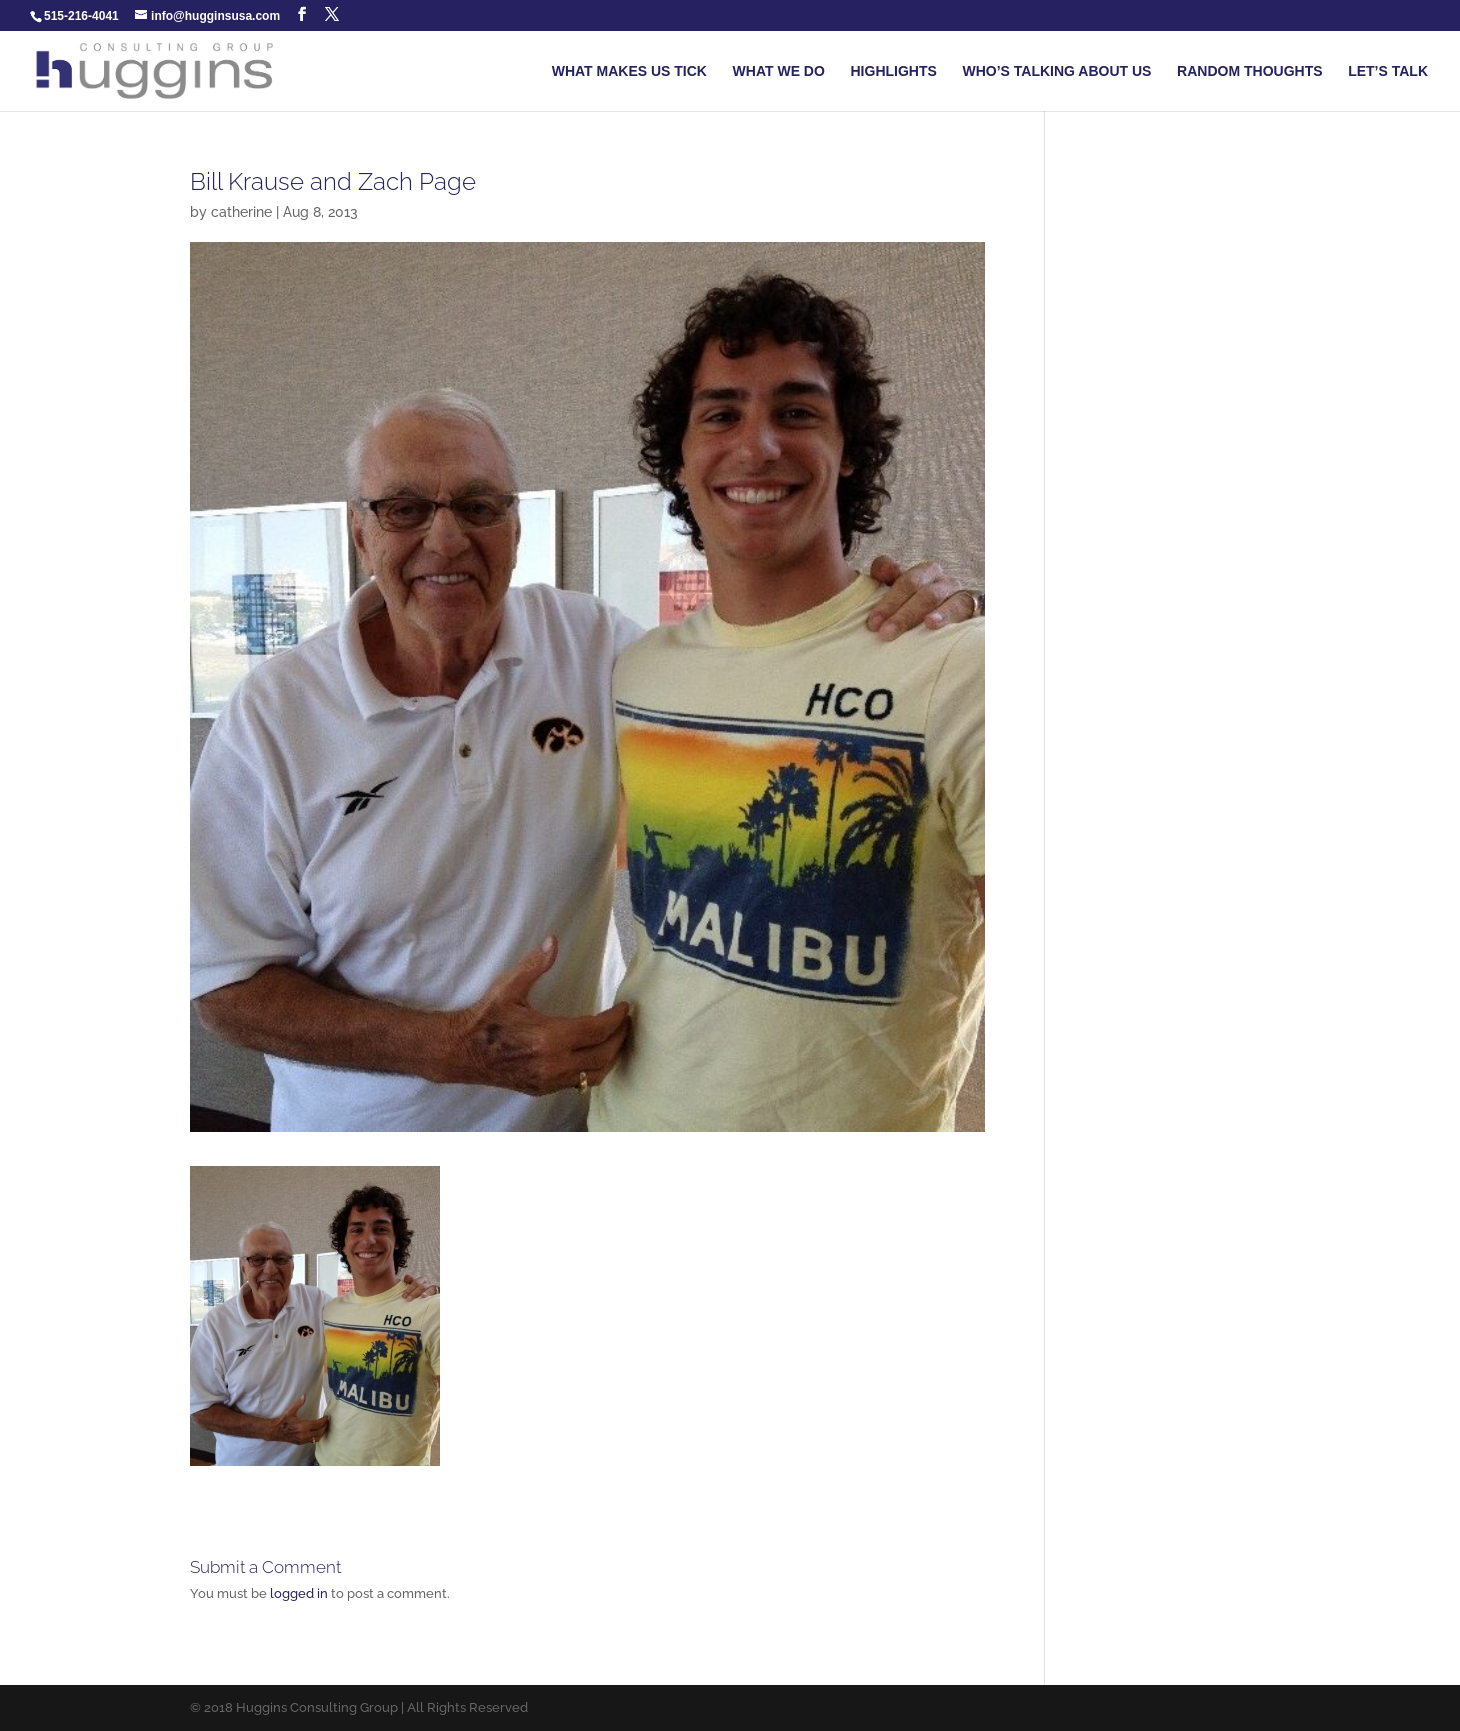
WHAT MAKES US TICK (629, 71)
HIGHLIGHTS (894, 71)
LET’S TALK (1388, 71)
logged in (299, 1593)
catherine (241, 212)
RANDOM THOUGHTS (1249, 71)
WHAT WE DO (779, 71)
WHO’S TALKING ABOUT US (1056, 71)
